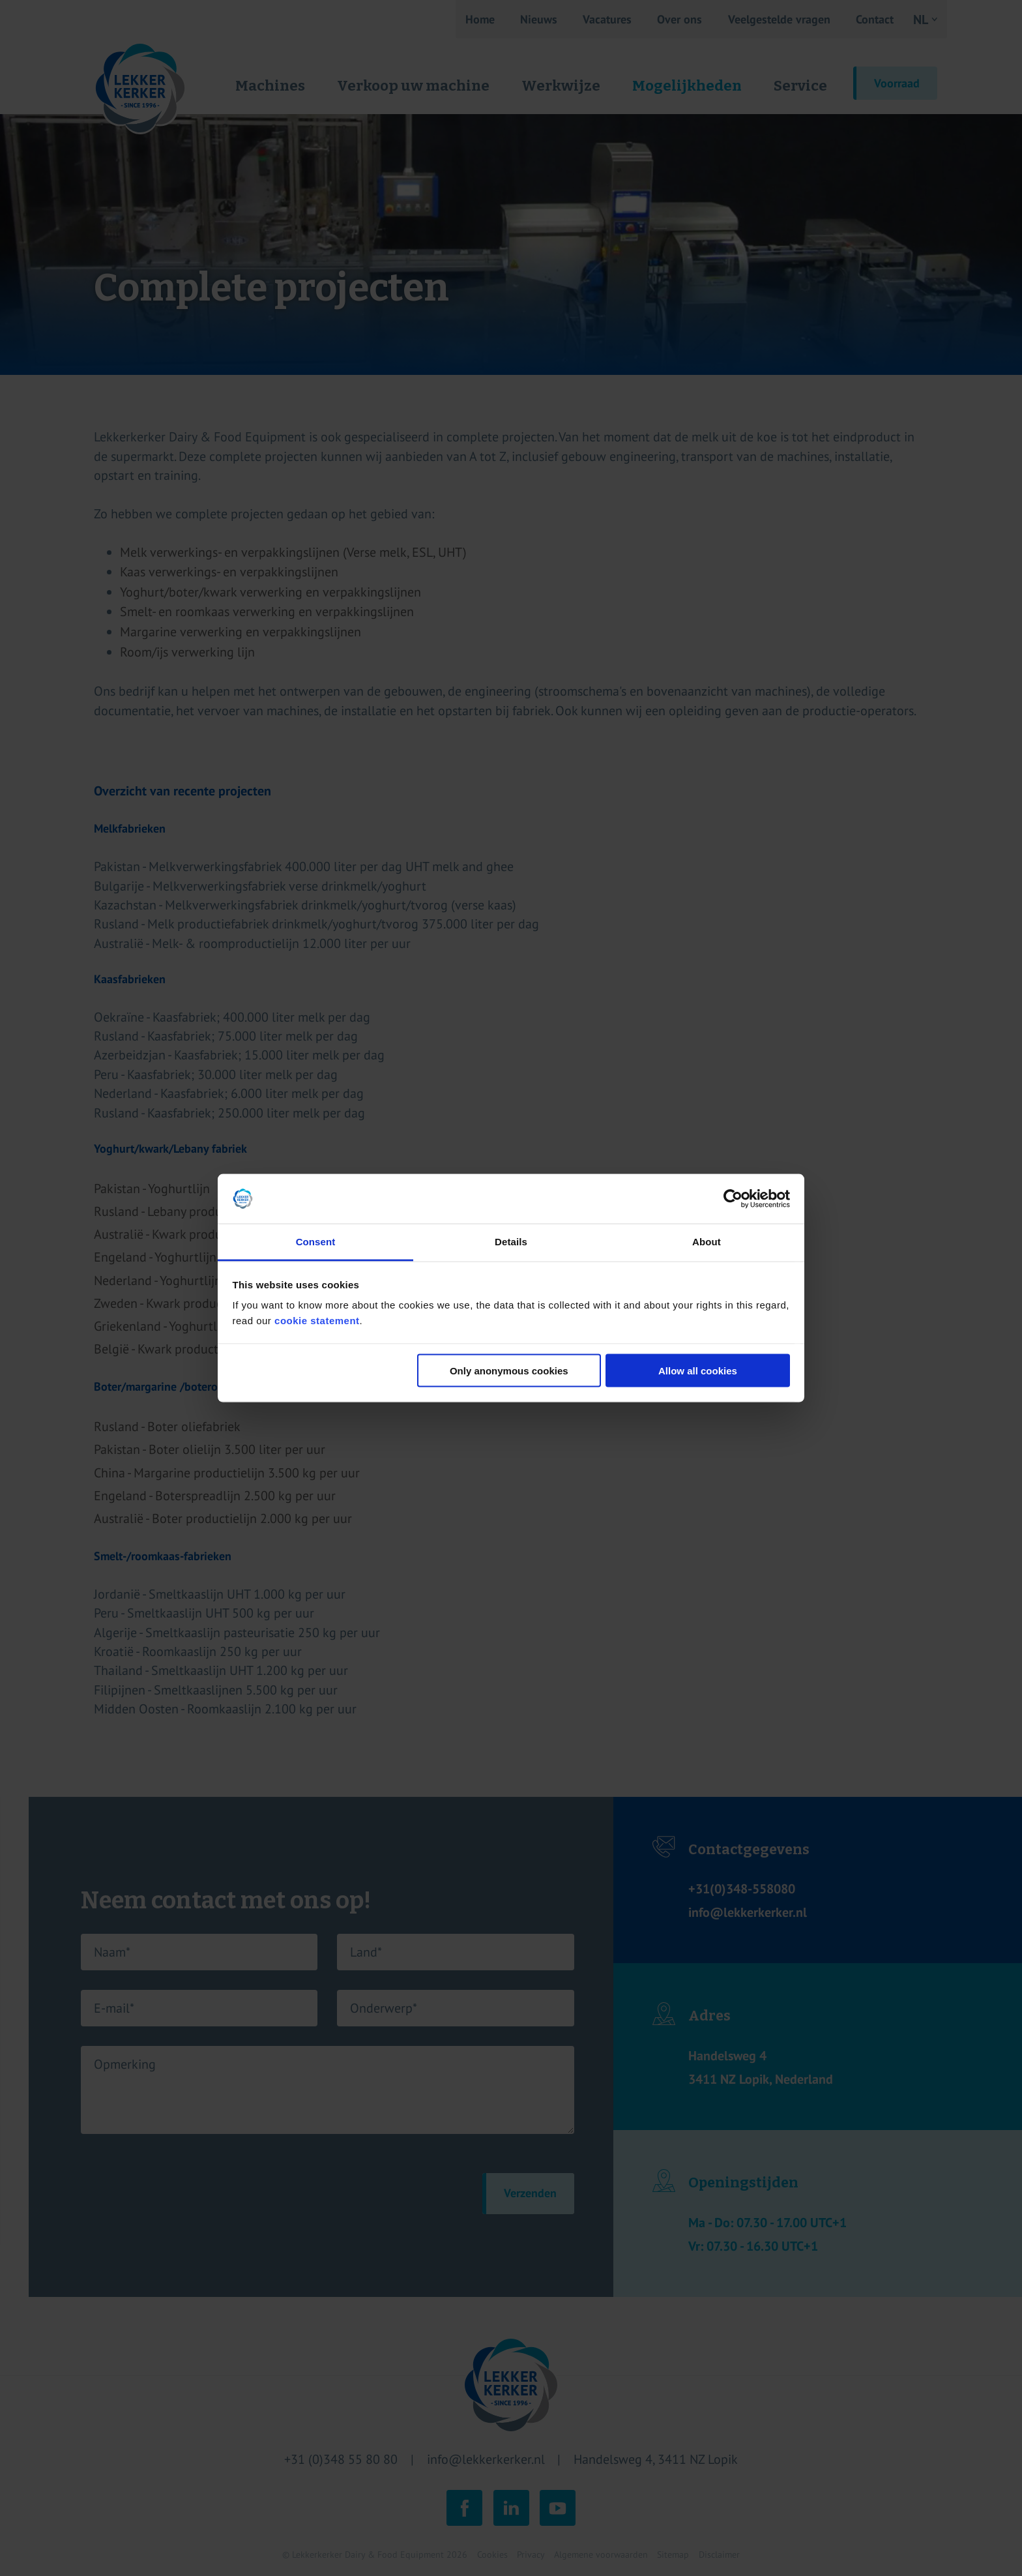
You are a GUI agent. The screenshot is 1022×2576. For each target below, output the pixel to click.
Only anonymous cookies (509, 1370)
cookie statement (317, 1320)
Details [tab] (511, 1241)
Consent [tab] (316, 1241)
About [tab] (706, 1241)
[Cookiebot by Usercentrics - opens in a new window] (733, 1199)
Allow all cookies (697, 1370)
